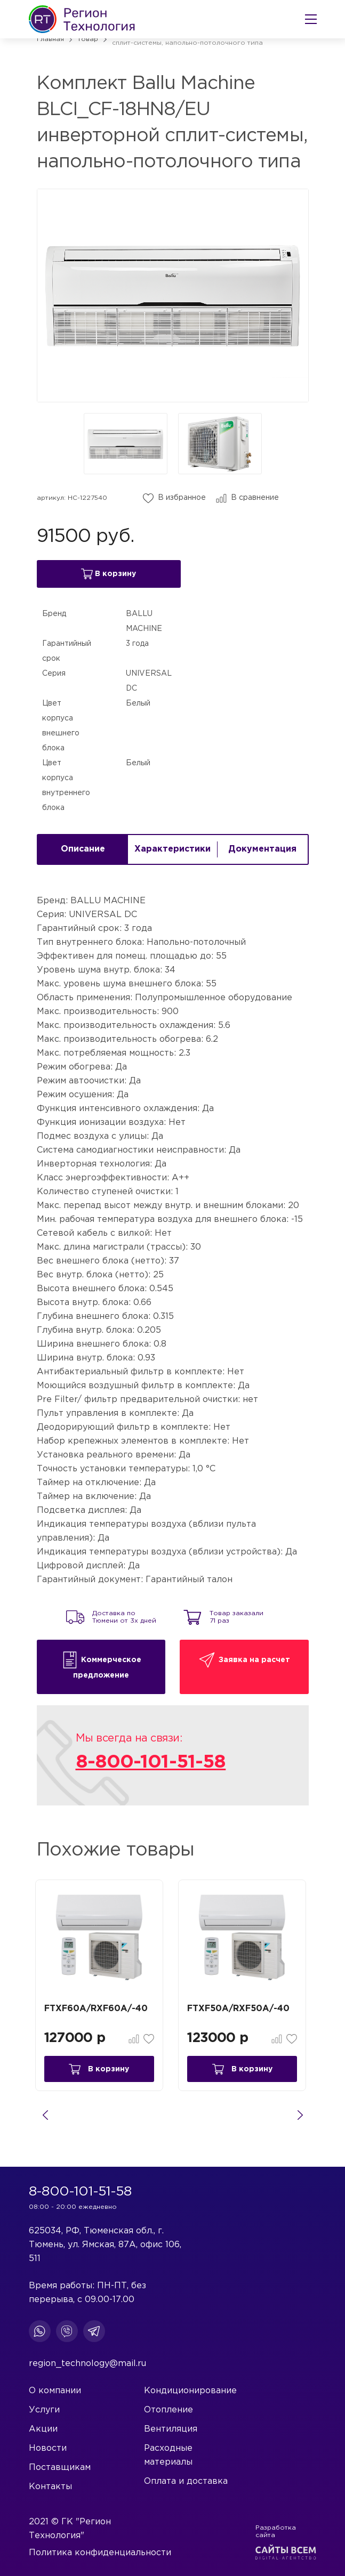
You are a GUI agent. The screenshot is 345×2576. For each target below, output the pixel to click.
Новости (48, 2448)
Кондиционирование (190, 2391)
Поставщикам (60, 2468)
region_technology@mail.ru (87, 2364)
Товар (87, 39)
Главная (50, 39)
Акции (43, 2429)
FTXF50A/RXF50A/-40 (241, 2012)
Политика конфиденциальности (100, 2553)
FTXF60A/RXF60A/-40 (97, 2012)
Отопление (168, 2410)
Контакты (50, 2487)
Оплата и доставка (186, 2481)
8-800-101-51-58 (151, 1765)
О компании (55, 2391)
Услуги (44, 2410)
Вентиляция (170, 2429)
